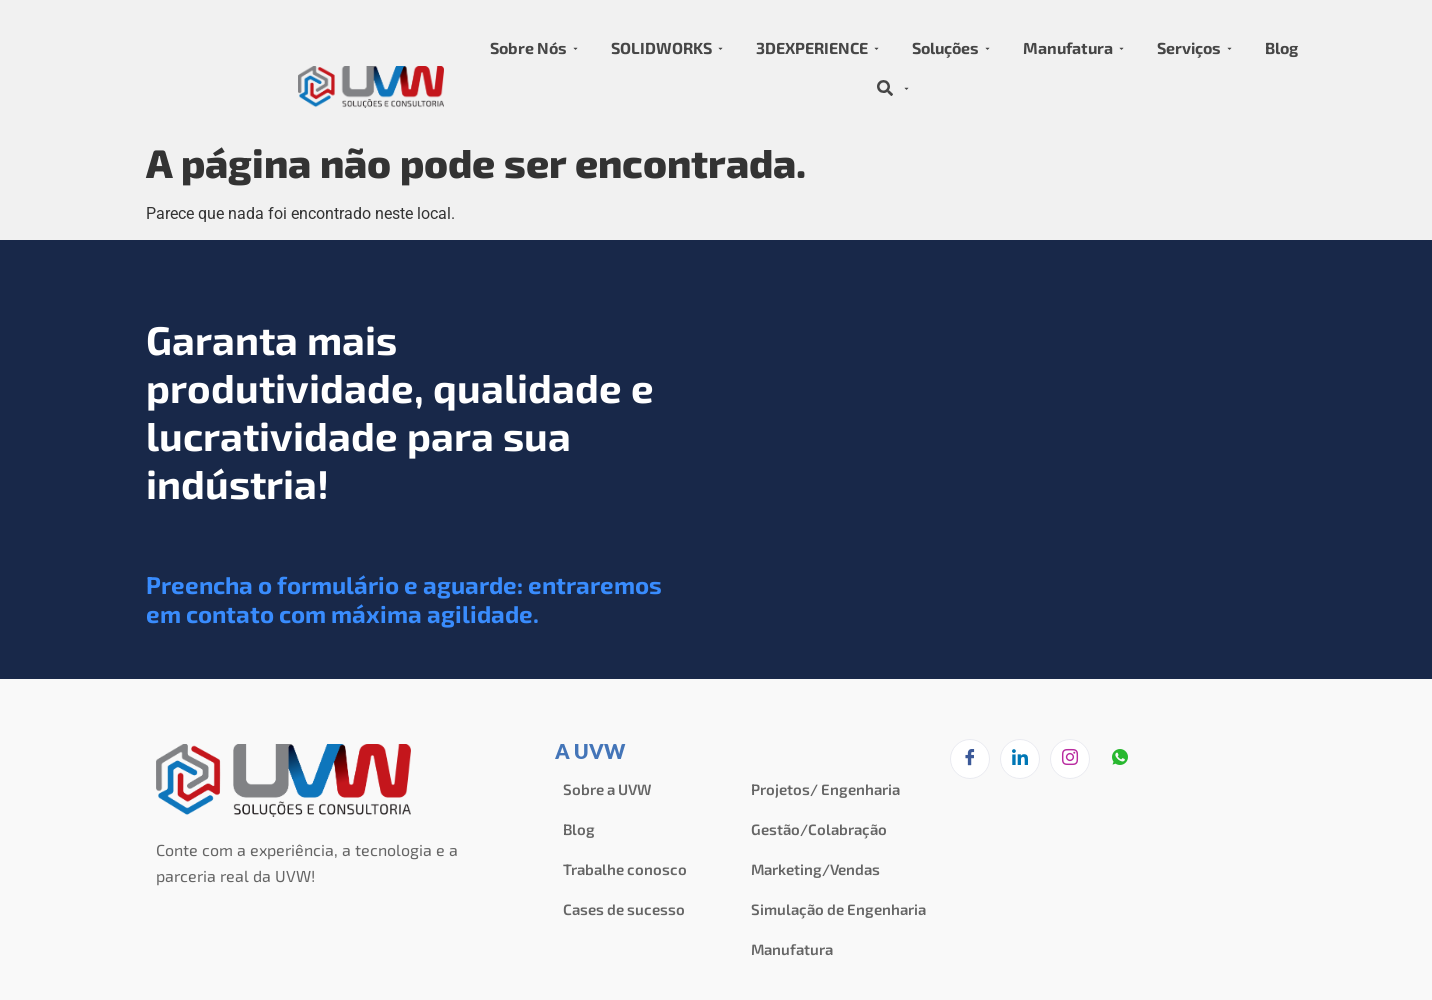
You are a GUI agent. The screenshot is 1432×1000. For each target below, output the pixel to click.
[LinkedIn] (1020, 759)
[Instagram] (1070, 759)
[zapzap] (1120, 760)
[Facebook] (970, 759)
